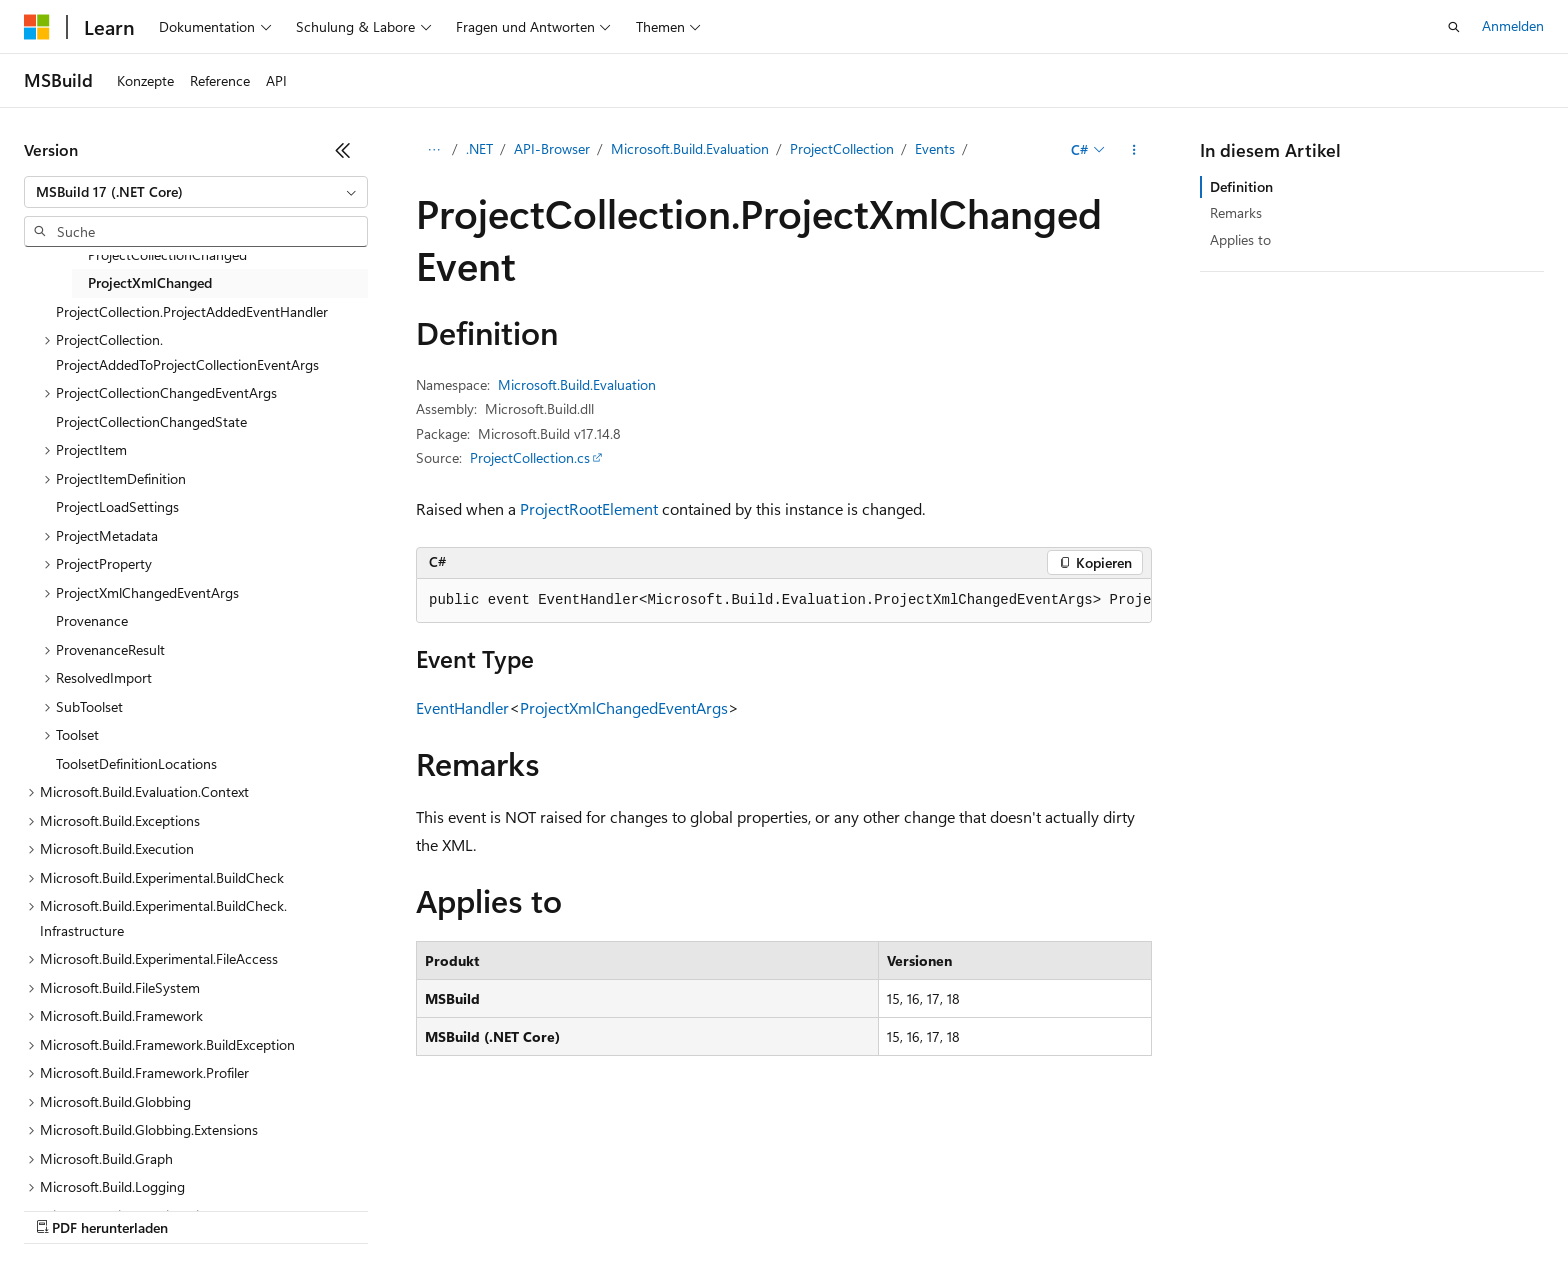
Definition (1241, 186)
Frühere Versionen (242, 1208)
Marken (1075, 1208)
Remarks (1236, 212)
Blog (335, 1208)
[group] (784, 601)
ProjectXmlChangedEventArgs (624, 707)
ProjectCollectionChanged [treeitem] (167, 254)
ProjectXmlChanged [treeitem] (150, 282)
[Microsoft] (37, 27)
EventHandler (462, 707)
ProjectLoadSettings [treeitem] (117, 506)
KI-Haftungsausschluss (93, 1208)
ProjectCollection (842, 148)
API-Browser (552, 148)
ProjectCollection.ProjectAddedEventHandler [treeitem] (192, 311)
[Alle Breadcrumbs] (433, 150)
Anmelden (1513, 25)
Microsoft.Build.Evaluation (690, 148)
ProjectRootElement (589, 508)
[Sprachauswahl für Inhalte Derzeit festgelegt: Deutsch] (69, 1161)
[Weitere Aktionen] (1134, 150)
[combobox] (196, 192)
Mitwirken (418, 1208)
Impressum (980, 1208)
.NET (479, 148)
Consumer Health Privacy (665, 1208)
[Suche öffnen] (1454, 27)
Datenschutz (511, 1208)
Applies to (1240, 239)
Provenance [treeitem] (92, 620)
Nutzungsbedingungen (852, 1208)
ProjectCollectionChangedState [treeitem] (151, 421)
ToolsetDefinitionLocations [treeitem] (136, 763)
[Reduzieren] (343, 150)
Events (935, 148)
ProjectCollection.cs (530, 457)
